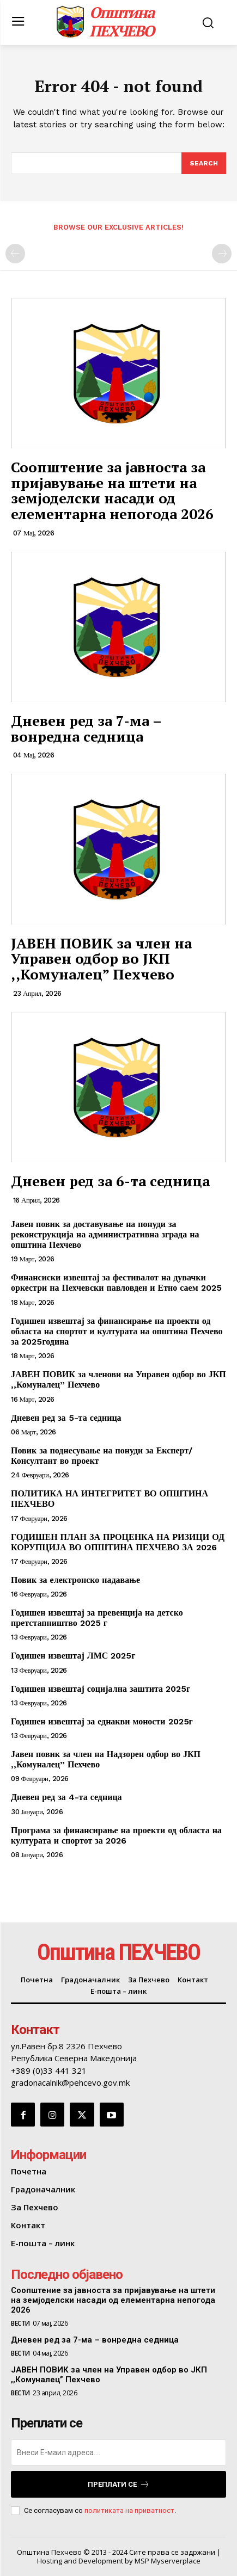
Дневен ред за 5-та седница (66, 1418)
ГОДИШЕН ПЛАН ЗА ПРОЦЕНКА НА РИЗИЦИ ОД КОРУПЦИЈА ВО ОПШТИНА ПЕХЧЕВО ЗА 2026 (117, 1542)
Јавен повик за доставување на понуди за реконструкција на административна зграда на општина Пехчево (105, 1234)
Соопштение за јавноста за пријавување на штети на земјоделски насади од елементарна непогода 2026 (112, 490)
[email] (118, 2452)
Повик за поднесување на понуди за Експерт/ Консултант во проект (101, 1455)
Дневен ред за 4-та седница (66, 1797)
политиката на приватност (129, 2510)
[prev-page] (15, 253)
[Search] (203, 163)
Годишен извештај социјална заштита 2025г (100, 1689)
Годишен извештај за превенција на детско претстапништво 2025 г (97, 1617)
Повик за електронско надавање (75, 1580)
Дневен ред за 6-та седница (110, 1181)
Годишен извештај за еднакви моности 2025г (102, 1721)
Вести (20, 2323)
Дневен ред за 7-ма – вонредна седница (86, 728)
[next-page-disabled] (222, 253)
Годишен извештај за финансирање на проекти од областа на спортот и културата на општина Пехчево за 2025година (117, 1331)
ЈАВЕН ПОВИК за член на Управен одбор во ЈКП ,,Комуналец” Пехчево (101, 958)
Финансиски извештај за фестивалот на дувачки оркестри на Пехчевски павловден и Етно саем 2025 (116, 1282)
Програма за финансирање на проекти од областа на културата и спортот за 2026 (116, 1835)
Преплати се (119, 2484)
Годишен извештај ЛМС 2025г (73, 1655)
